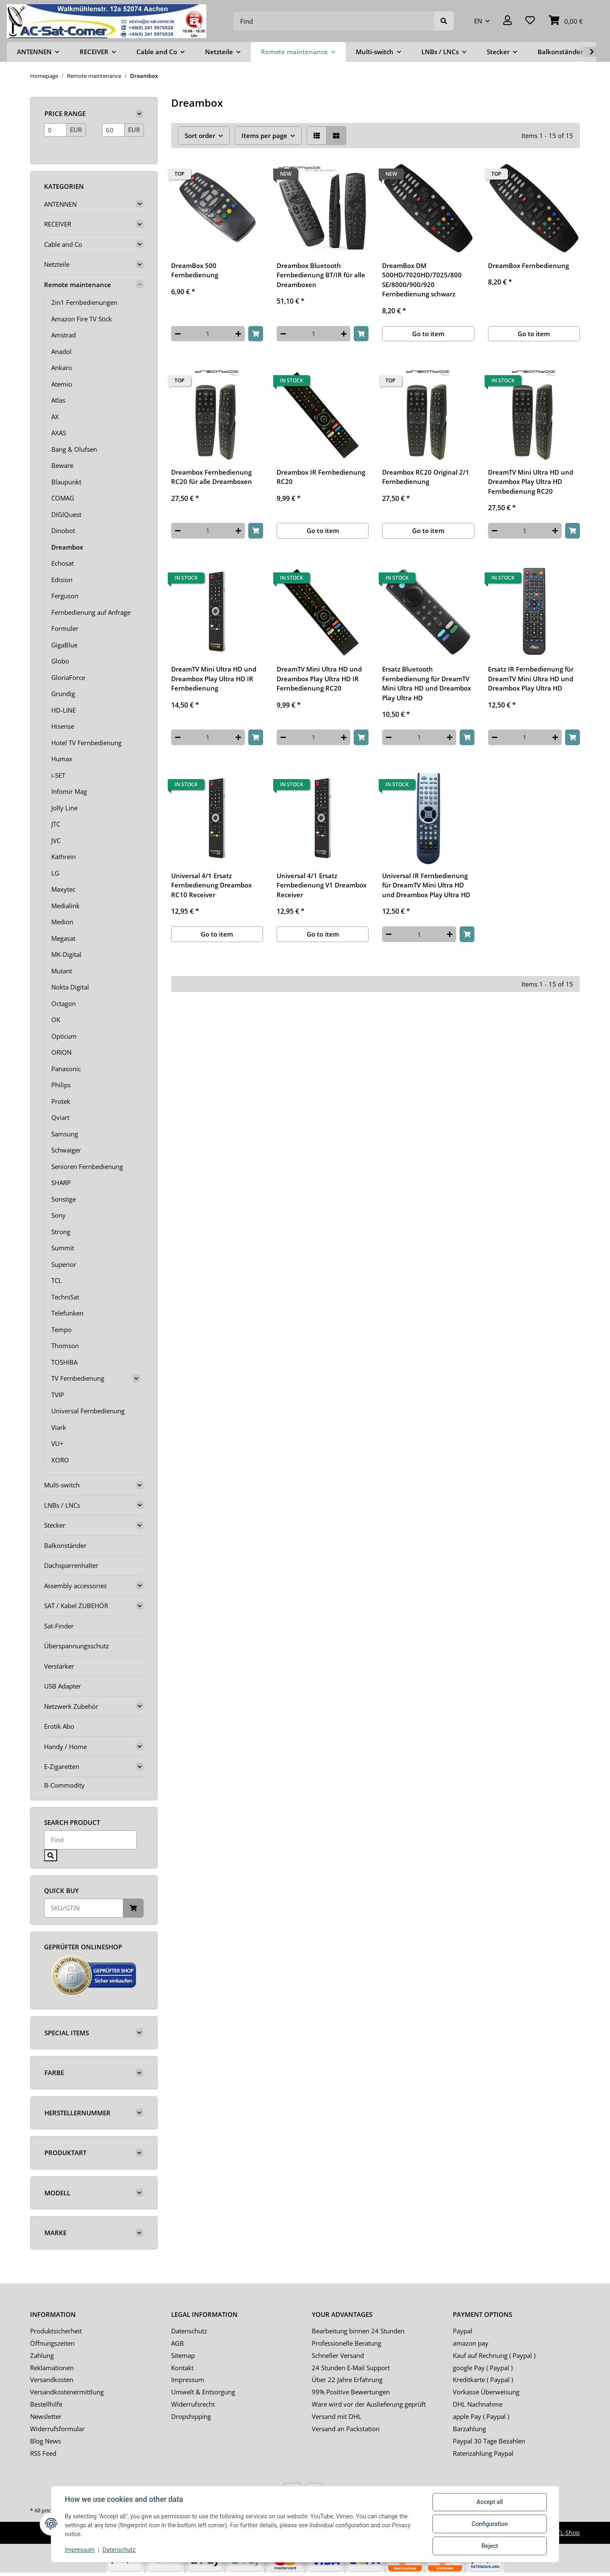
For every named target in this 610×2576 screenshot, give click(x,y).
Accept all (490, 2502)
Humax (61, 759)
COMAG (62, 498)
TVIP (57, 1394)
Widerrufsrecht (193, 2404)
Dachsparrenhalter (71, 1565)
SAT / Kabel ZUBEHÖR (76, 1605)
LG (55, 873)
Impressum (187, 2379)
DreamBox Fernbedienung (528, 265)
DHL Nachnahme (477, 2404)
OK (55, 1019)
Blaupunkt (66, 482)
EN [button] (478, 21)
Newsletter (45, 2416)
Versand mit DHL (336, 2416)
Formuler (64, 628)
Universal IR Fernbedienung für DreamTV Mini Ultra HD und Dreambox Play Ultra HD (426, 885)
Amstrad (63, 335)
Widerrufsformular (57, 2428)
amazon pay (470, 2343)
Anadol (61, 351)
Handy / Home (65, 1746)
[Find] (334, 20)
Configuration (489, 2524)
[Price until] (113, 130)
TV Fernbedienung (77, 1378)
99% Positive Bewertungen (351, 2392)
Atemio (61, 384)
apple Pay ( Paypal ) (481, 2416)
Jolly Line (64, 808)
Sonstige (63, 1199)
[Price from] (55, 130)
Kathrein (63, 856)
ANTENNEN (60, 204)
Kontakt (182, 2367)
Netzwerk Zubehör (71, 1706)
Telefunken (67, 1313)
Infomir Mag (69, 791)
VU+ (57, 1443)
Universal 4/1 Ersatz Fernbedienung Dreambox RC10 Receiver (211, 885)
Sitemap (183, 2355)
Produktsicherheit (56, 2331)
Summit (62, 1248)
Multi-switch (62, 1485)
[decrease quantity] (177, 334)
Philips (61, 1085)
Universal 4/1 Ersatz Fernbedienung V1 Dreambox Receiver (321, 885)
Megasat (63, 938)
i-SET (58, 775)
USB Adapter (62, 1686)
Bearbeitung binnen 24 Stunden (358, 2331)
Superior (63, 1264)
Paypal (462, 2331)
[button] (507, 21)
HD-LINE (63, 710)
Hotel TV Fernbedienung (86, 742)
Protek (60, 1101)
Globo (60, 661)
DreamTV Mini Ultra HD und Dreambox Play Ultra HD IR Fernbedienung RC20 (319, 678)
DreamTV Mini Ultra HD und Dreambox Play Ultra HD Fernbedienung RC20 (530, 481)
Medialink (65, 905)
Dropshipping (191, 2416)
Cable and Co (63, 244)
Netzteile (56, 264)
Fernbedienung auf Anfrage (90, 612)
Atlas (58, 400)
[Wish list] (530, 21)
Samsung (64, 1134)
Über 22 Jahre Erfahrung (347, 2379)
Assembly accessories (75, 1585)
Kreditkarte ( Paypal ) (483, 2379)
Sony (58, 1215)
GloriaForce (68, 677)
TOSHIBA (64, 1362)
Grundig (63, 693)
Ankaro (61, 367)
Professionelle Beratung (346, 2343)
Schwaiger (66, 1150)
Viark (58, 1427)
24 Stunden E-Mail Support (351, 2367)
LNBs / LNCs (62, 1505)
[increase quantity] (238, 334)
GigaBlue (64, 645)
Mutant (61, 971)
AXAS (58, 432)
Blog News (45, 2441)
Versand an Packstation (346, 2428)
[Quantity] (208, 334)
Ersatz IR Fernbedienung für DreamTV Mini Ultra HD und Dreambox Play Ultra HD (531, 678)
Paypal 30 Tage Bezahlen (489, 2441)
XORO (60, 1460)
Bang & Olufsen (74, 449)
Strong (60, 1231)
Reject (489, 2546)
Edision (61, 579)
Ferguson (64, 595)
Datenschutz (189, 2331)
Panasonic (66, 1068)
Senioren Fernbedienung (87, 1166)
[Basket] (566, 21)
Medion (62, 922)
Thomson (65, 1345)
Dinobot (63, 530)
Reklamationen (52, 2367)
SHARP (61, 1182)
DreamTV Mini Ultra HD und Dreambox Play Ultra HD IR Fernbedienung (213, 678)
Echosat (62, 563)
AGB (177, 2343)
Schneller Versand (338, 2355)
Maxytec (63, 889)
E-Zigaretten (61, 1766)
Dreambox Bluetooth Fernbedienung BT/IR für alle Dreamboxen (321, 275)
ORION (61, 1052)
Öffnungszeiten (52, 2343)
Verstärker (59, 1666)
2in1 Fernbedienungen (84, 302)
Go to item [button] (428, 333)
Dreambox (67, 547)
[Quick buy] (83, 1908)
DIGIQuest (66, 514)
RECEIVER (57, 224)
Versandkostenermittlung (67, 2392)
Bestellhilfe (46, 2404)
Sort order (200, 135)
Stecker (54, 1525)
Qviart (60, 1117)
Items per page (264, 135)
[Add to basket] (255, 334)
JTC (55, 824)
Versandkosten (51, 2379)
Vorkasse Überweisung (486, 2392)
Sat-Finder (59, 1626)
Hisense (62, 726)
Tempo (61, 1329)
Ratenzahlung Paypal (483, 2453)
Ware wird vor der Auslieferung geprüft (369, 2404)
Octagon (63, 1003)
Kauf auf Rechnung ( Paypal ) (494, 2355)
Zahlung (42, 2355)
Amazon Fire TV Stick (81, 319)
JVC (56, 840)
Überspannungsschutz (76, 1646)
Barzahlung (469, 2428)
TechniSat (65, 1297)
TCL (56, 1280)
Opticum (64, 1036)
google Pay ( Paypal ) (483, 2367)
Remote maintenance (77, 284)
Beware (62, 465)
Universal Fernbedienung (88, 1411)
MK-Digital (66, 954)
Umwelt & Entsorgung (203, 2392)
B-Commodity (64, 1785)
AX (55, 416)
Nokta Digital (70, 987)
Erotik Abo (59, 1726)
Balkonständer (65, 1545)
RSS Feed (43, 2453)
